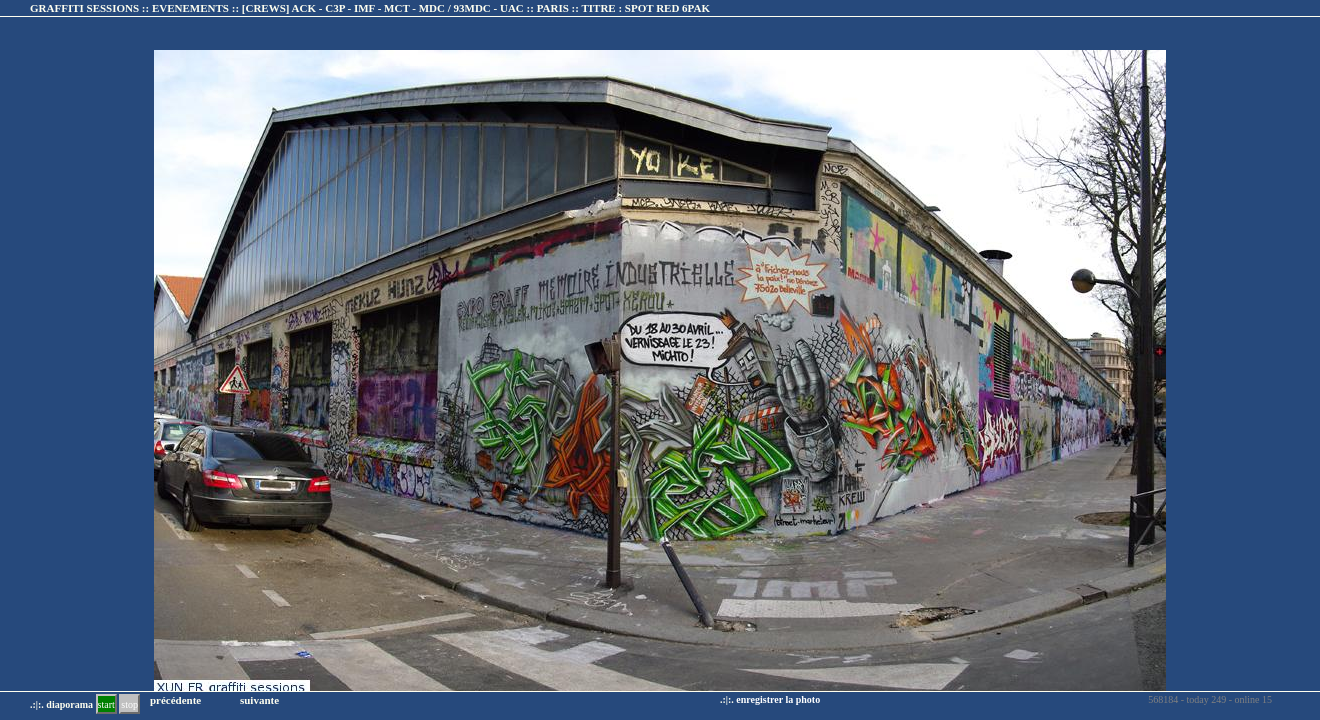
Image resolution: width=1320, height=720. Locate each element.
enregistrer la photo (778, 699)
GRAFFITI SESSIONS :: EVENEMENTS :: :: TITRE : (370, 8)
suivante (259, 700)
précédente (175, 700)
